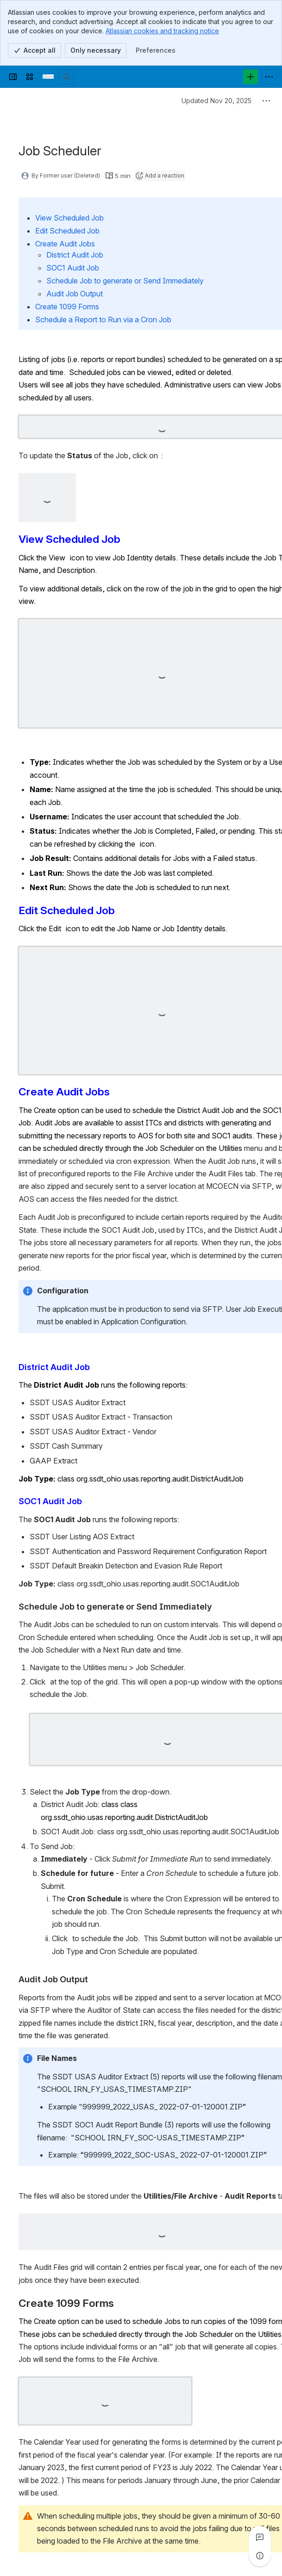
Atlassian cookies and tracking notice (162, 31)
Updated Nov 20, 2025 (216, 101)
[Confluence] (48, 76)
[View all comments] (259, 2537)
